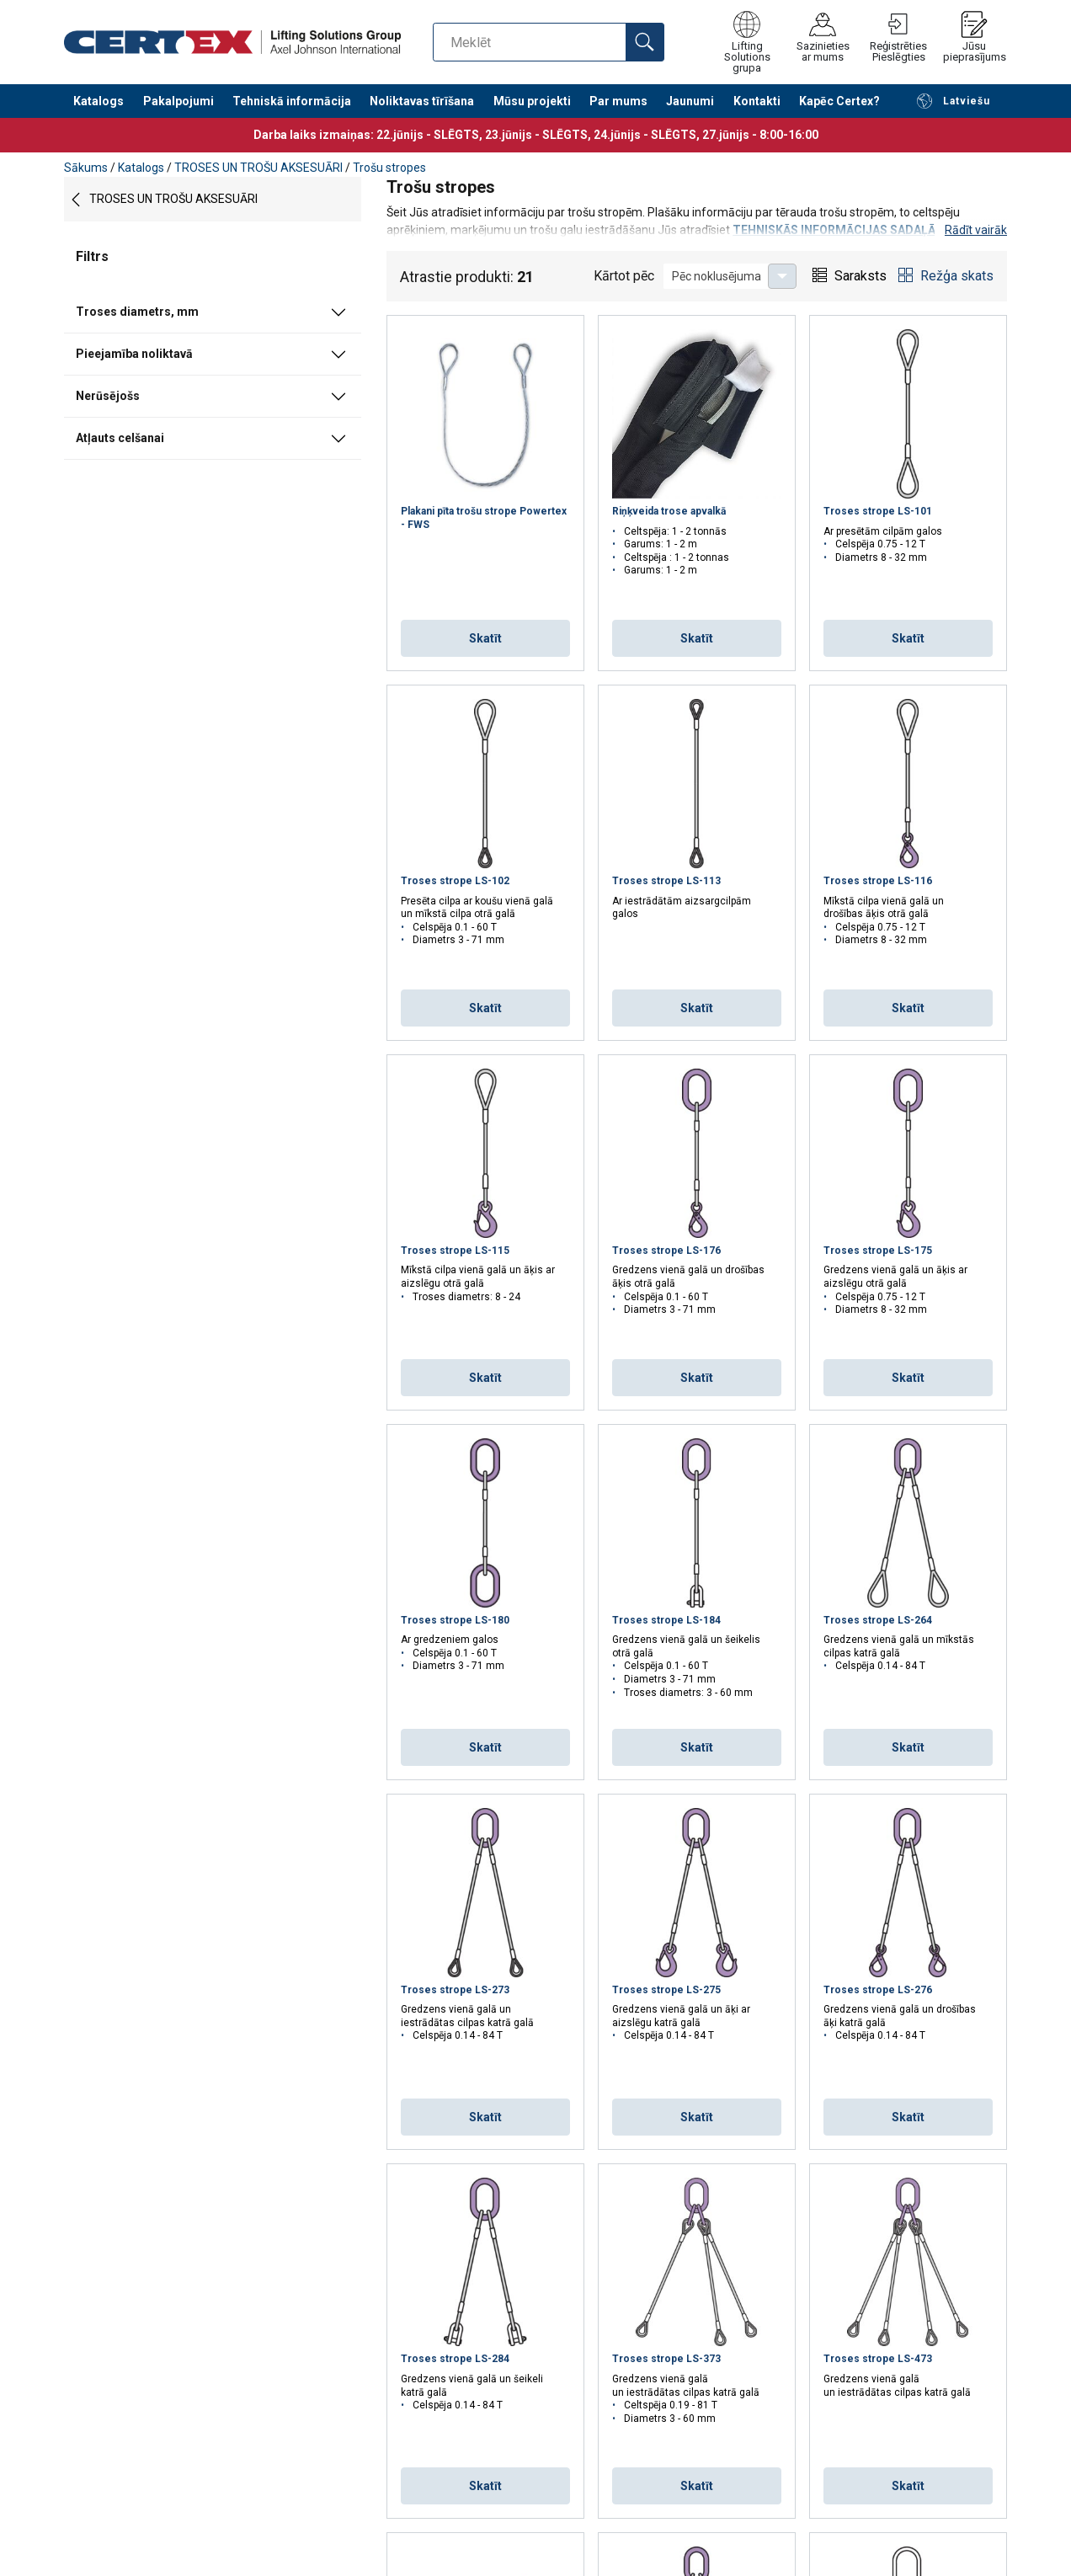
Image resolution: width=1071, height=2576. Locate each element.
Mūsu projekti (532, 101)
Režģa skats (957, 276)
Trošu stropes (389, 167)
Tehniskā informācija (291, 101)
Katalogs (98, 101)
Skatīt (485, 638)
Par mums (618, 101)
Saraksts (860, 276)
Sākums (86, 167)
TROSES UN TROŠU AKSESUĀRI (258, 167)
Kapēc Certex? (839, 101)
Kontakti (757, 101)
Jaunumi (690, 101)
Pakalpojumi (178, 101)
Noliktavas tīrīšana (422, 101)
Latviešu (953, 101)
